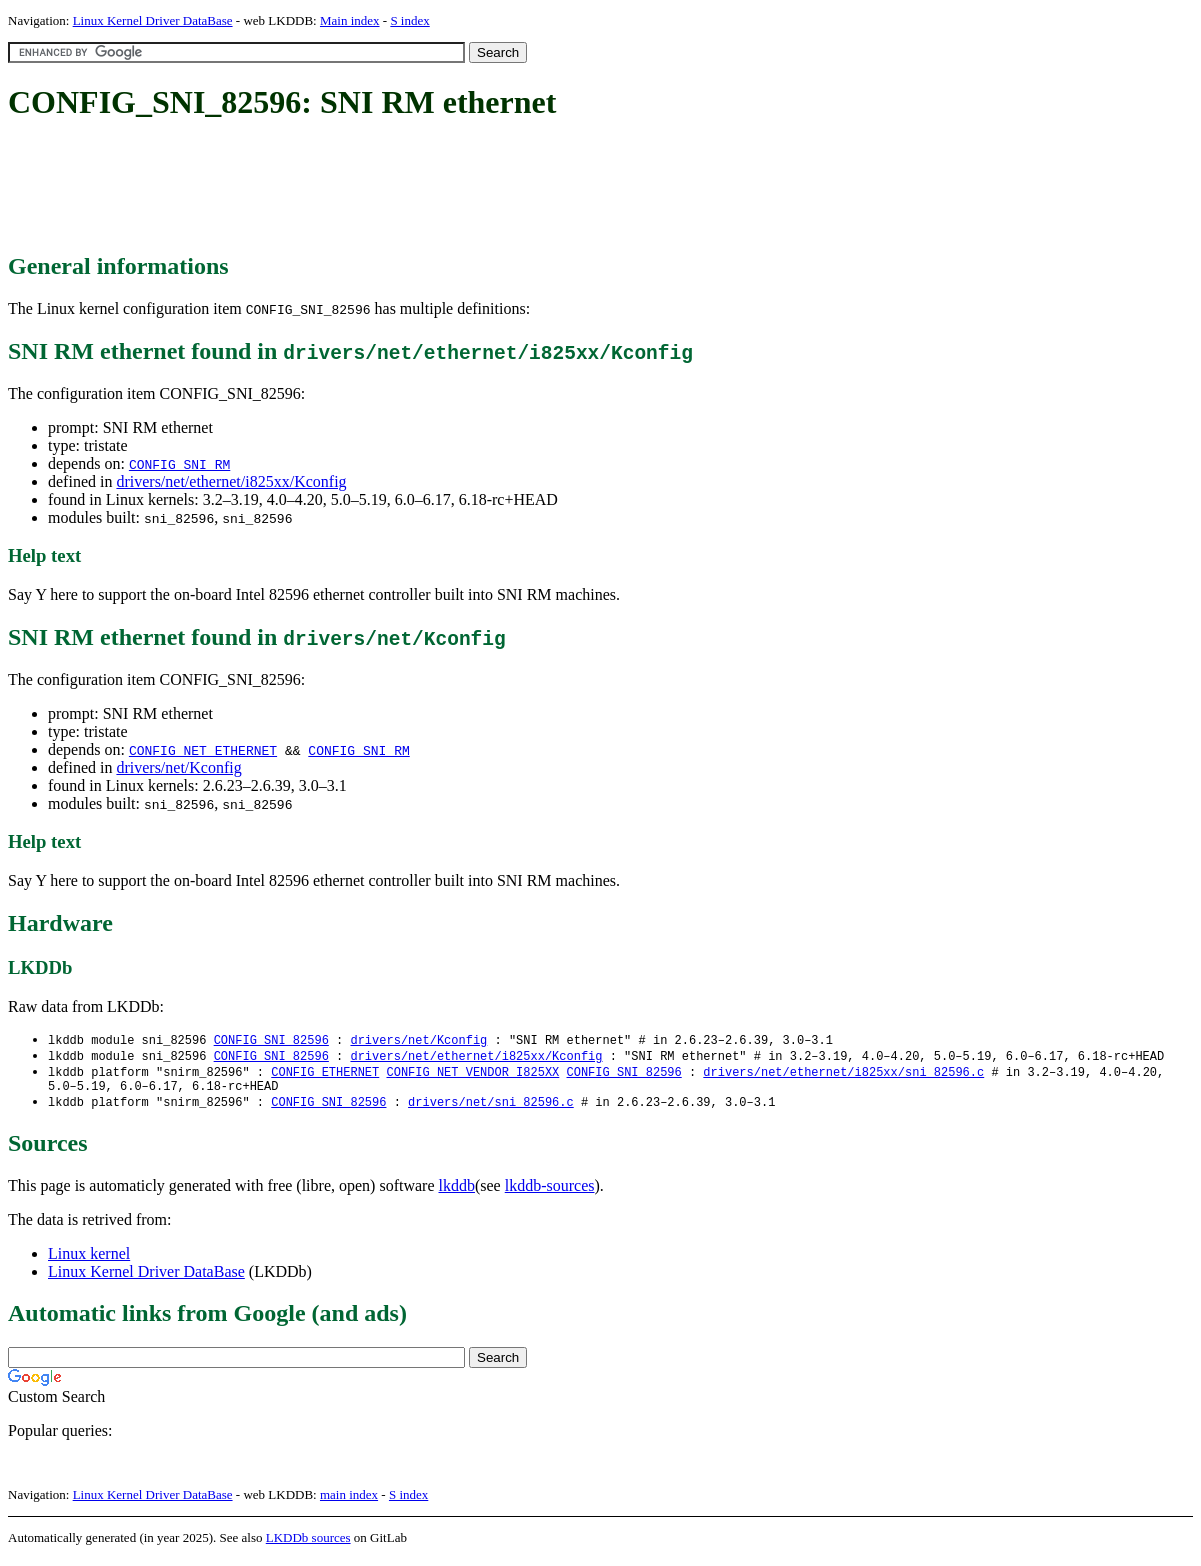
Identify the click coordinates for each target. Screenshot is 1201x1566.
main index (349, 1501)
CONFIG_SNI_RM (179, 464)
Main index (350, 20)
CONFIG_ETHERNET (325, 1074)
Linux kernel (89, 1260)
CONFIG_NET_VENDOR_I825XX (472, 1074)
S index (409, 20)
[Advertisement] (372, 188)
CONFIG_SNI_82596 (271, 1040)
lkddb (457, 1192)
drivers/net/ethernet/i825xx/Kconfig (231, 481)
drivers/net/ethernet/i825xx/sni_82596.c (843, 1074)
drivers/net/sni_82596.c (491, 1108)
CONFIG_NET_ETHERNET (203, 750)
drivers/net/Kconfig (178, 767)
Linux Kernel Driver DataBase (153, 20)
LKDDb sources (308, 1544)
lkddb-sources (550, 1192)
